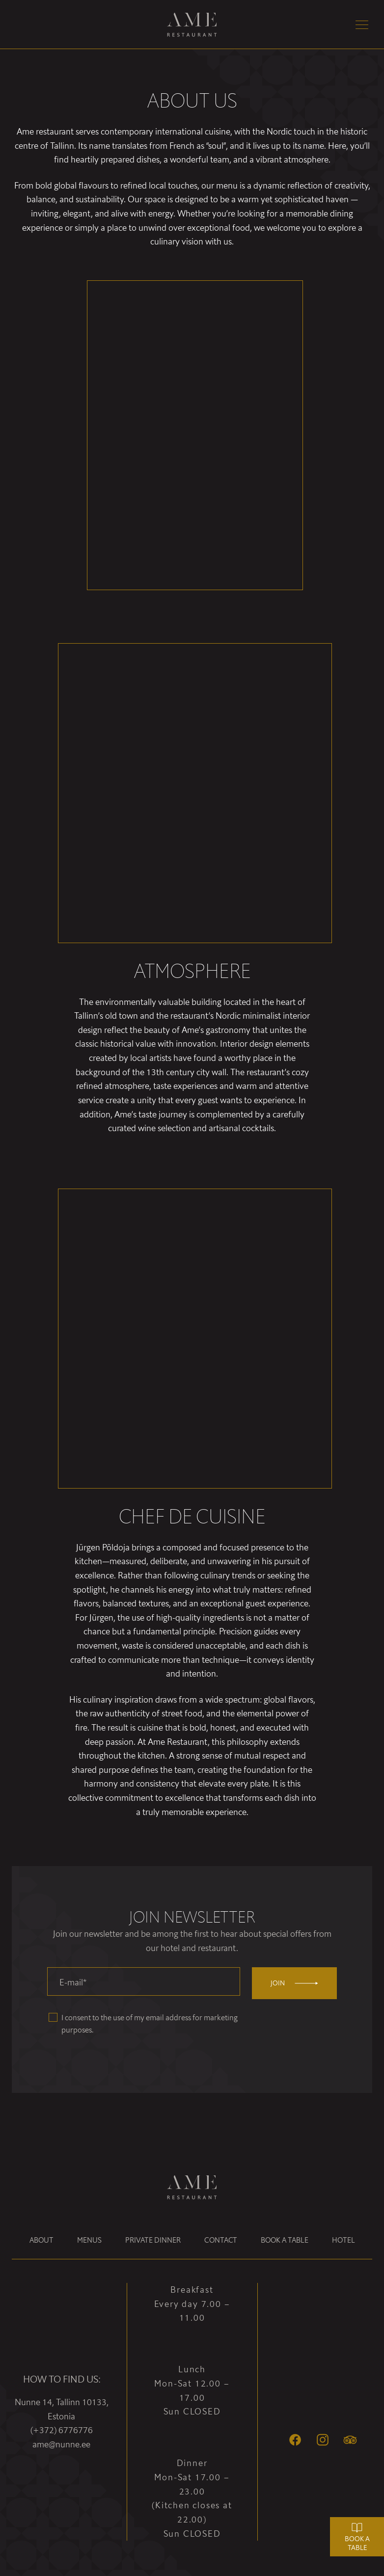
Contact (220, 2240)
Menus (89, 2240)
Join (294, 1983)
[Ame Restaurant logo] (192, 25)
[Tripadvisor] (350, 2439)
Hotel (343, 2240)
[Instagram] (322, 2439)
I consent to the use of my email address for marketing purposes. (149, 2023)
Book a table (284, 2240)
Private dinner (153, 2240)
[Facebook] (295, 2439)
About (41, 2240)
